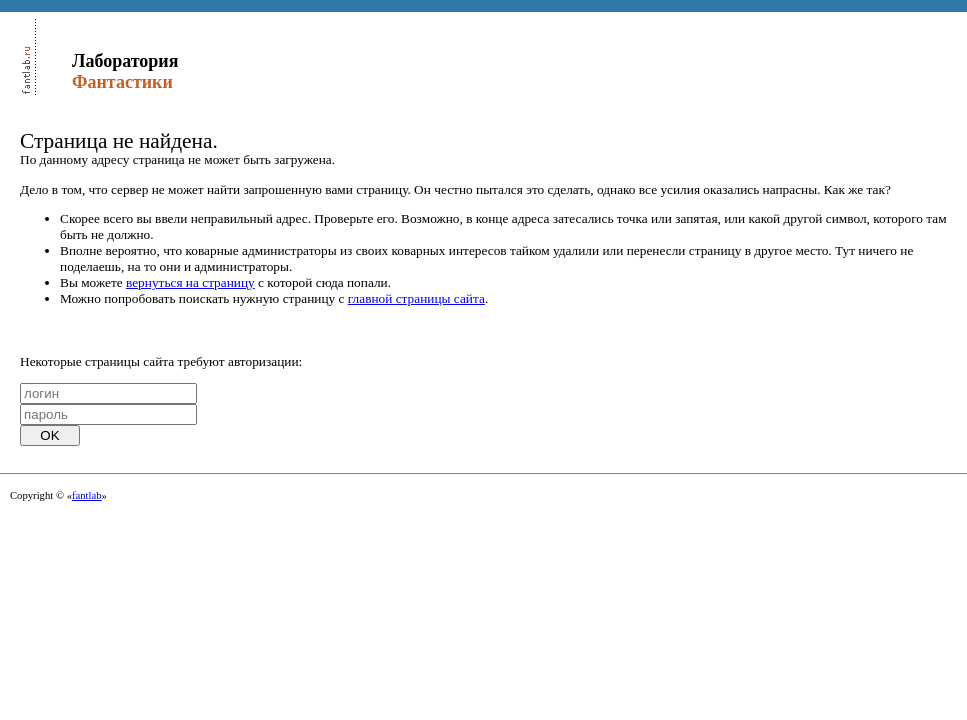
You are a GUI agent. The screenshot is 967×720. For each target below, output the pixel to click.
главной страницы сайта (416, 298)
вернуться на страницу (190, 282)
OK (49, 435)
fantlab (87, 495)
